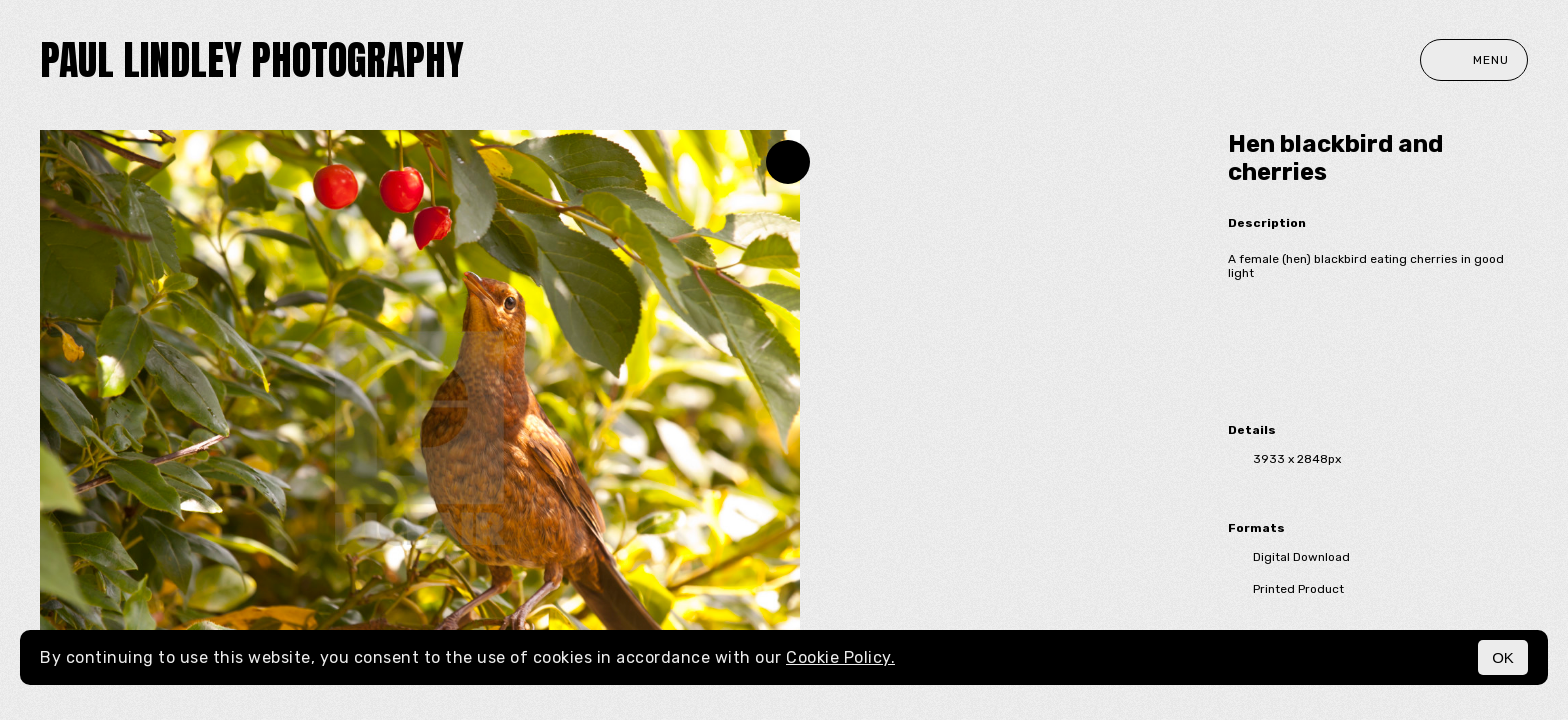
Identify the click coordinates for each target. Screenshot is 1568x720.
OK (1503, 657)
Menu (1474, 60)
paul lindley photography (252, 60)
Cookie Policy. (840, 657)
